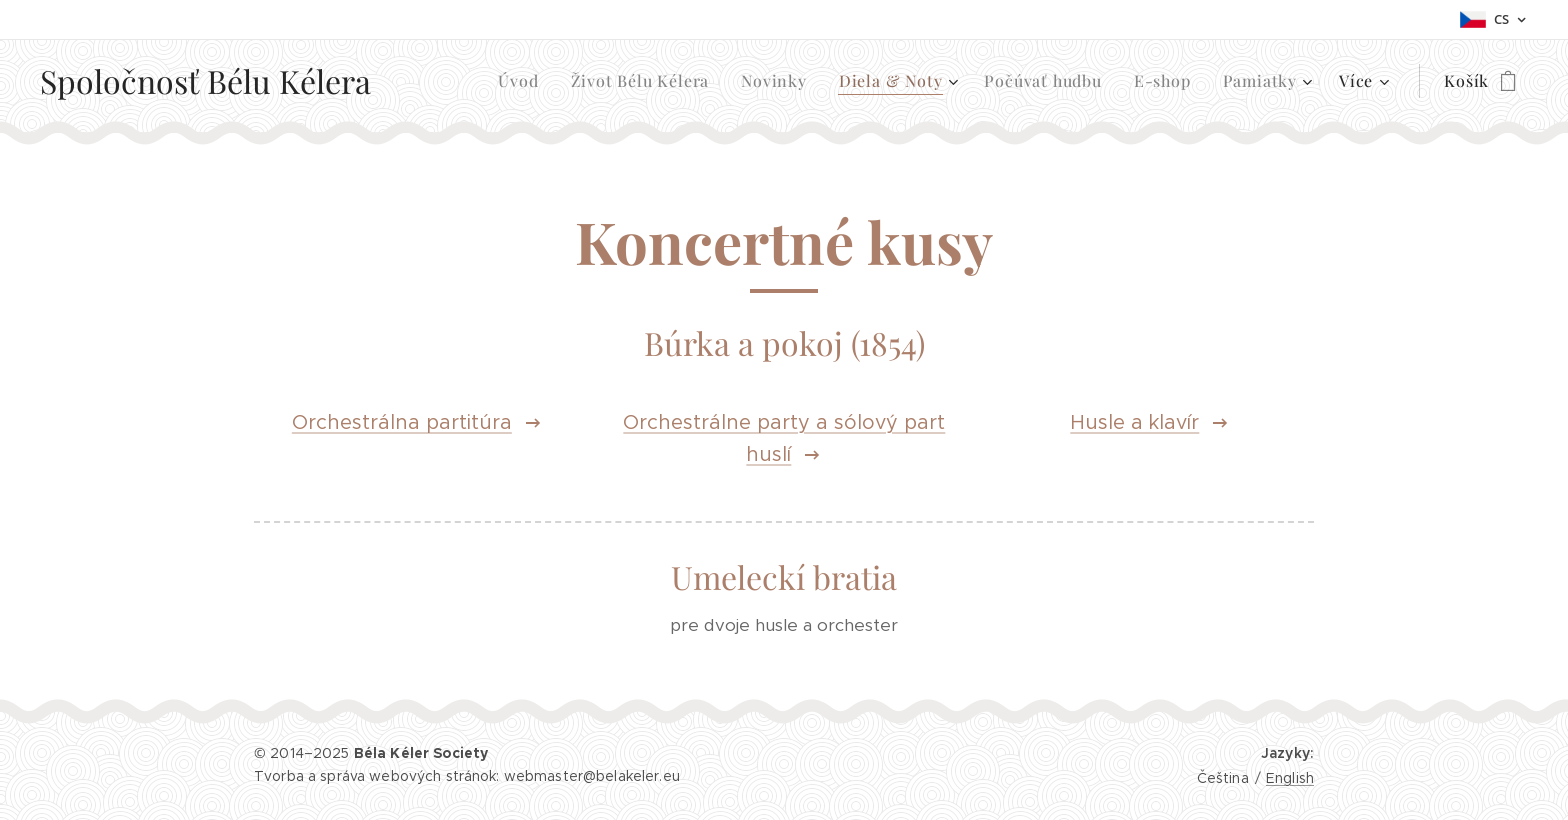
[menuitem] (523, 81)
